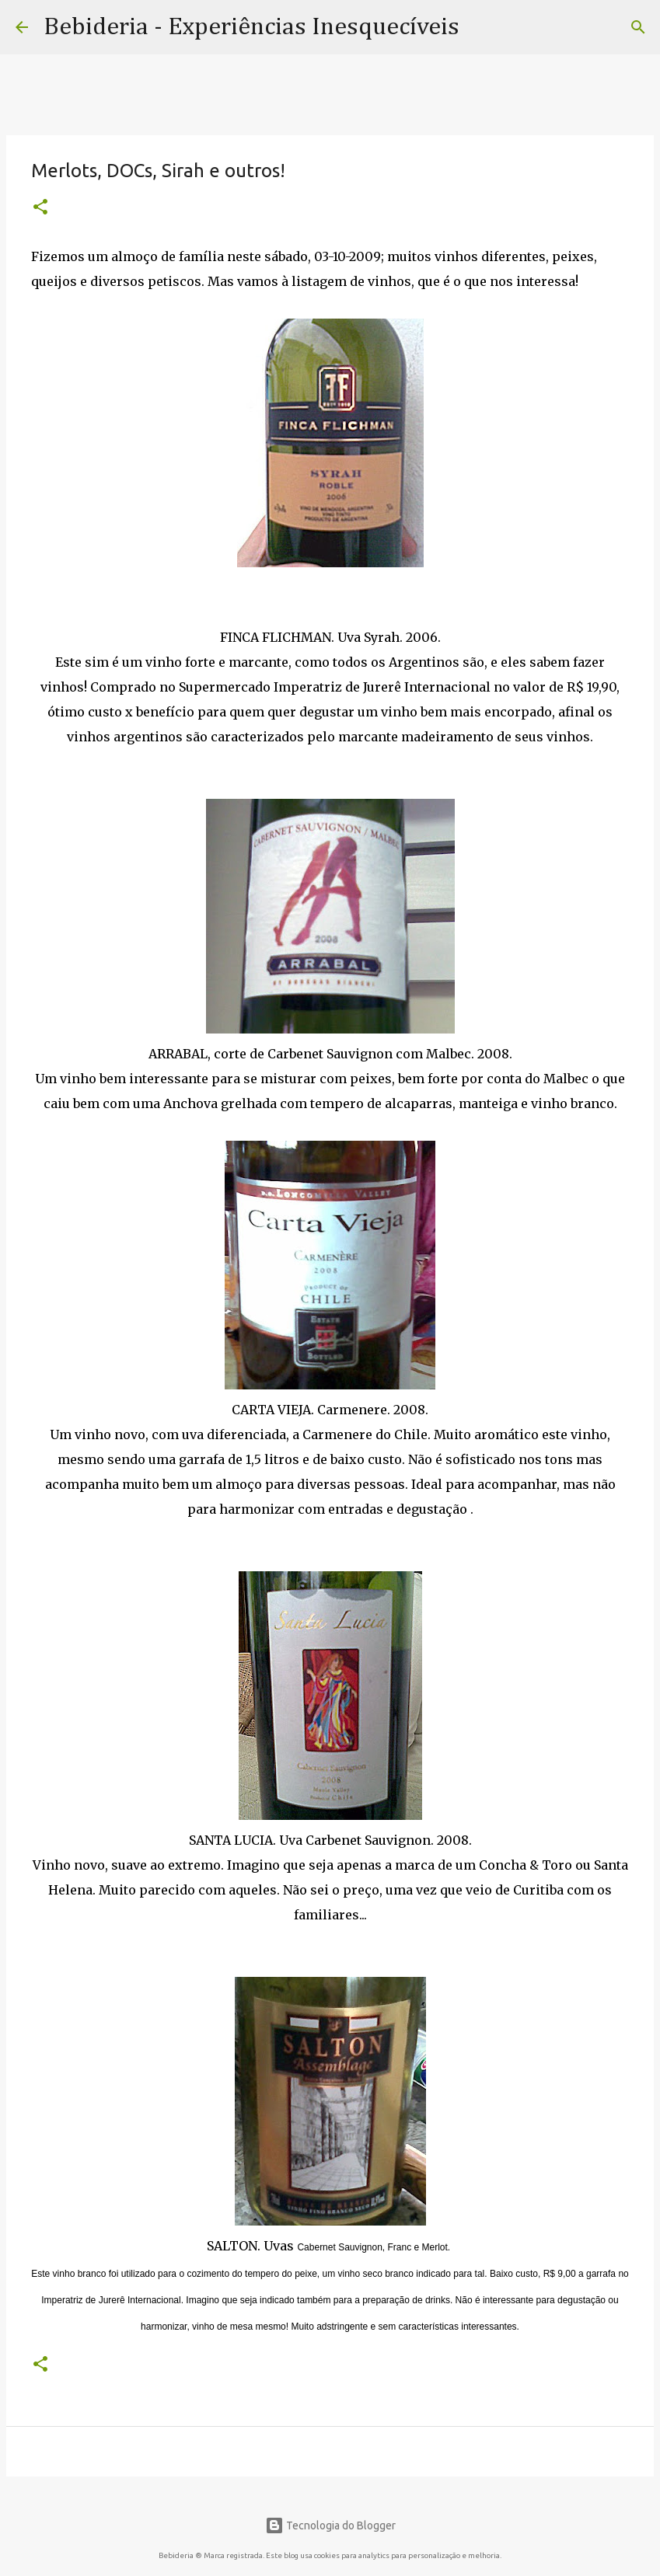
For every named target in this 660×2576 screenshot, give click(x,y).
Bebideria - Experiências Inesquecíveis (251, 27)
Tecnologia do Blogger (330, 2525)
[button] (40, 208)
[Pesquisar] (638, 27)
